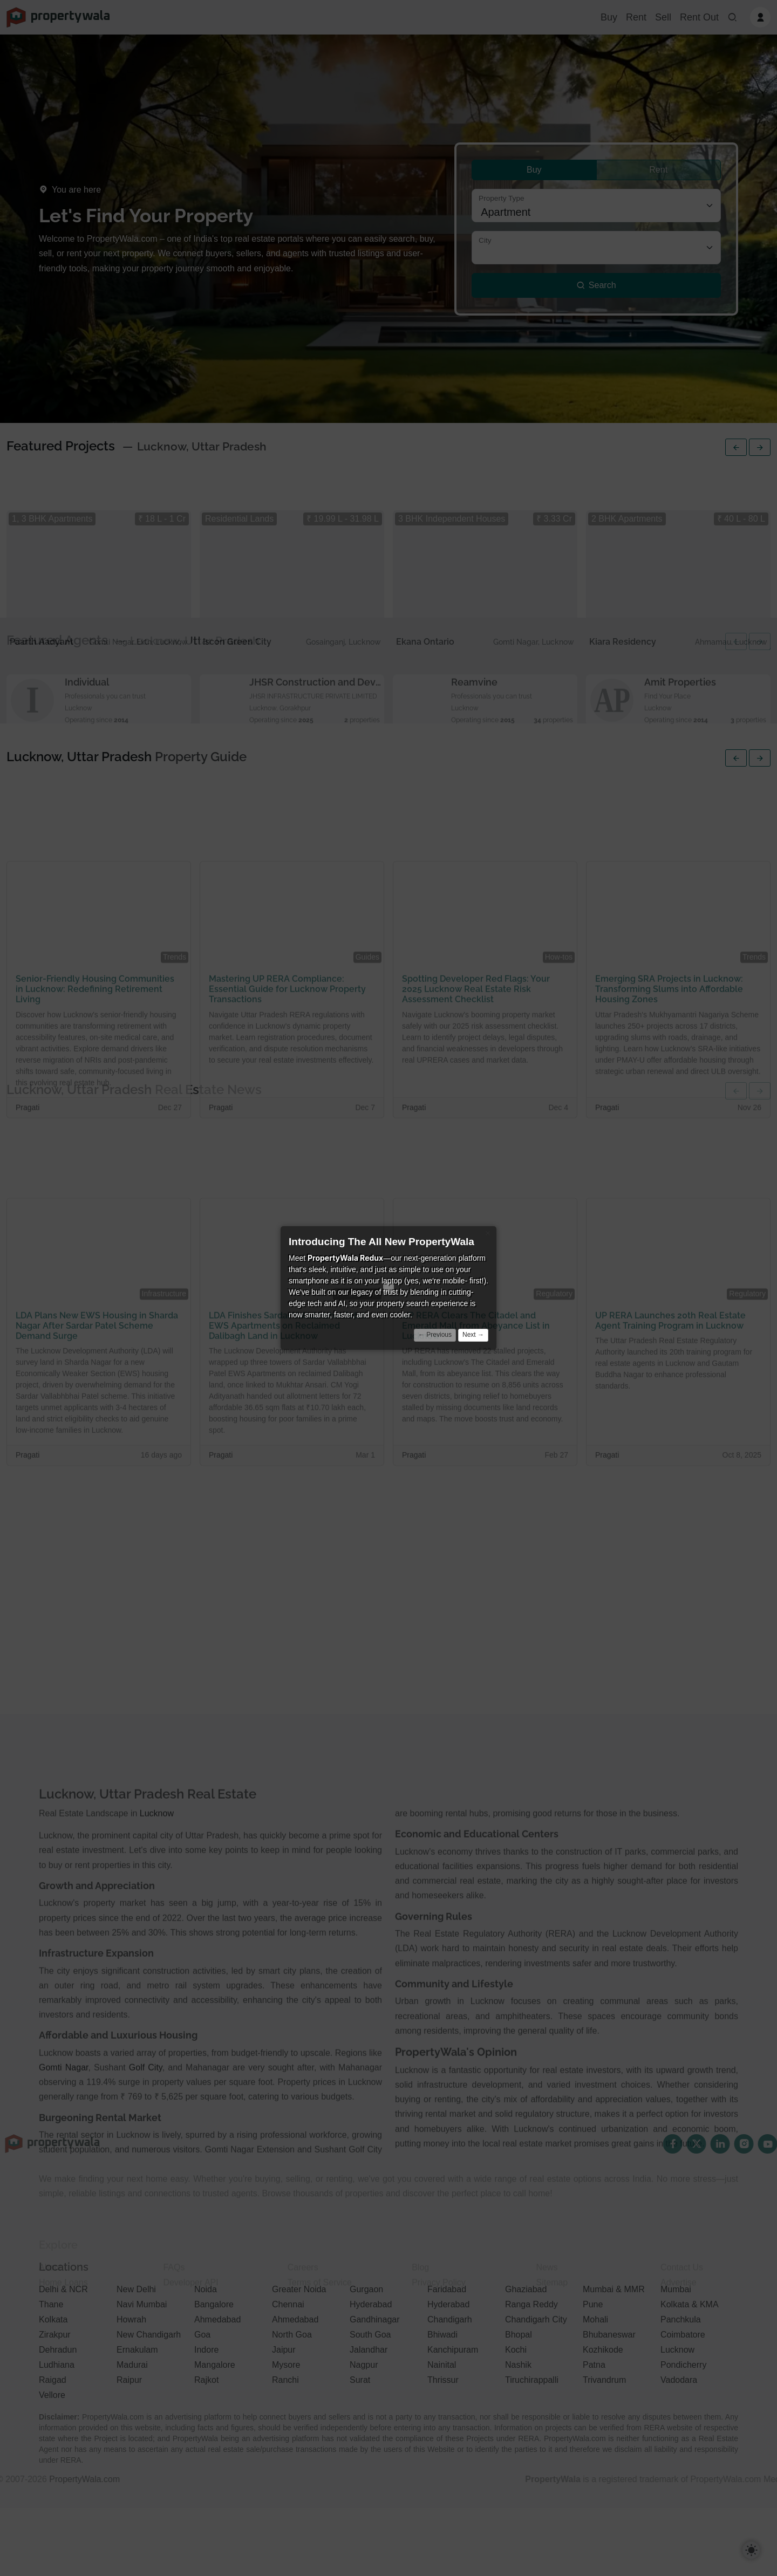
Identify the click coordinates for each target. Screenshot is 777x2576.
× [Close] (488, 1233)
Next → (473, 1334)
